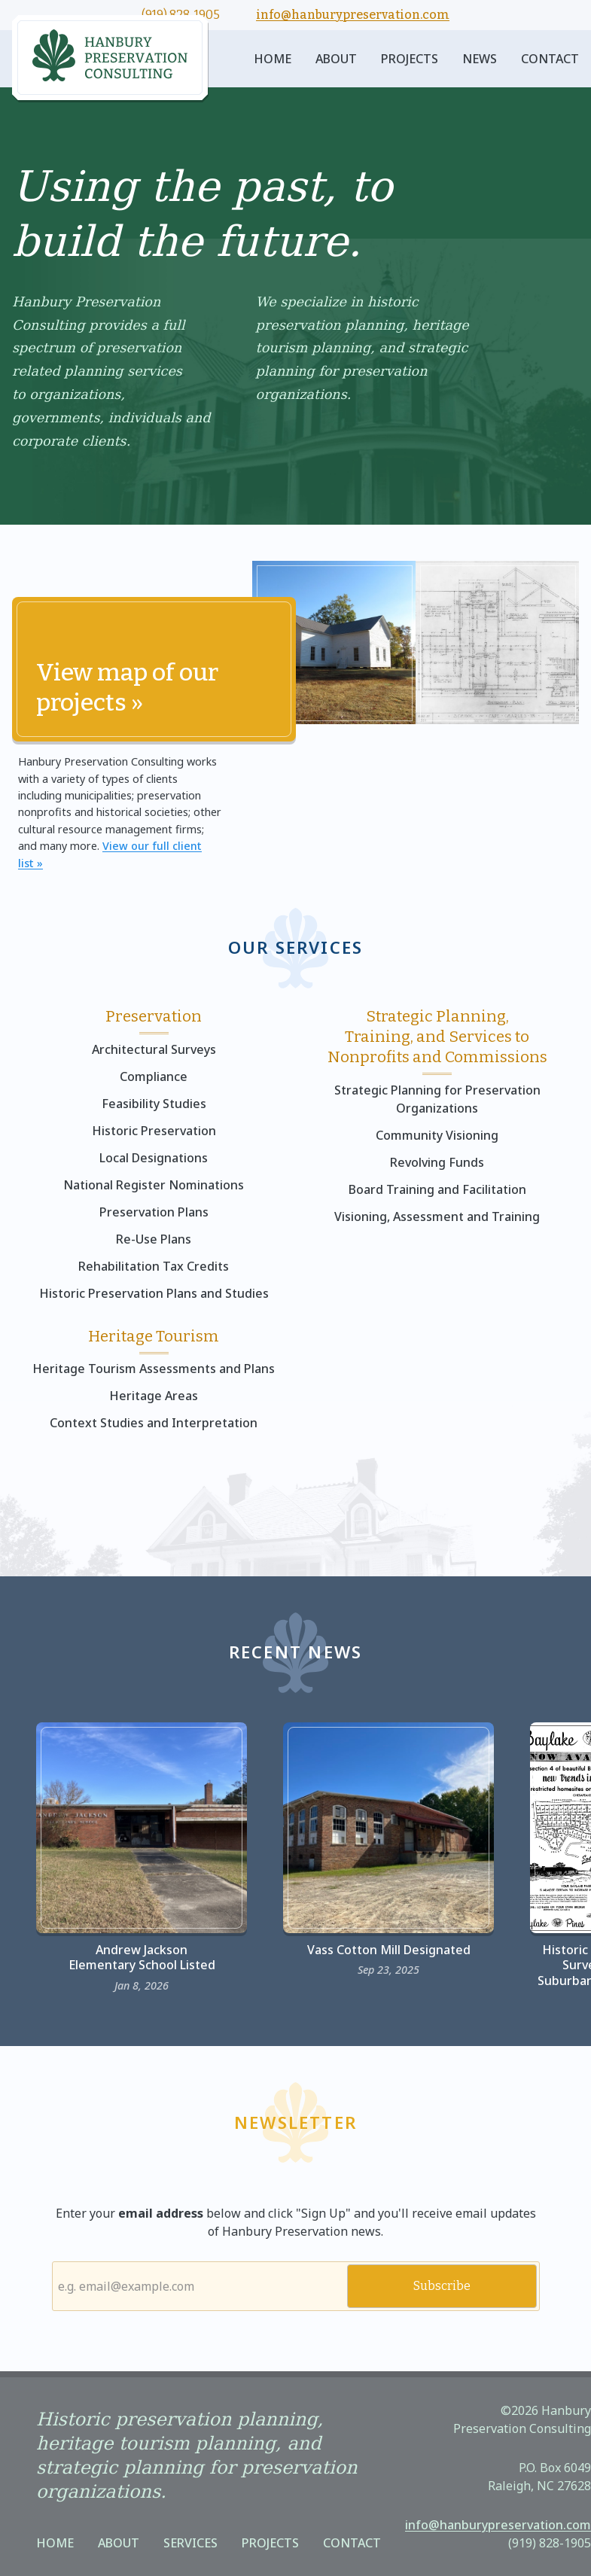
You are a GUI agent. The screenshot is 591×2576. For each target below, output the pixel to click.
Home (272, 58)
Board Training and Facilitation (437, 1189)
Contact (550, 58)
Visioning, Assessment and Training (437, 1216)
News (479, 58)
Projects (409, 58)
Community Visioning (437, 1135)
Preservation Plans (154, 1212)
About (336, 58)
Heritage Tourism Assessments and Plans (153, 1368)
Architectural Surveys (154, 1049)
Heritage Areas (153, 1395)
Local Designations (153, 1157)
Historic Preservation (154, 1130)
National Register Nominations (153, 1185)
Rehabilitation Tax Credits (153, 1266)
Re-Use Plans (153, 1239)
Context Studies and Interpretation (153, 1422)
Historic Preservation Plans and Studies (154, 1293)
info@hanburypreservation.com (352, 15)
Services (190, 2543)
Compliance (153, 1076)
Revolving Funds (437, 1162)
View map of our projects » (127, 687)
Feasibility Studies (154, 1103)
